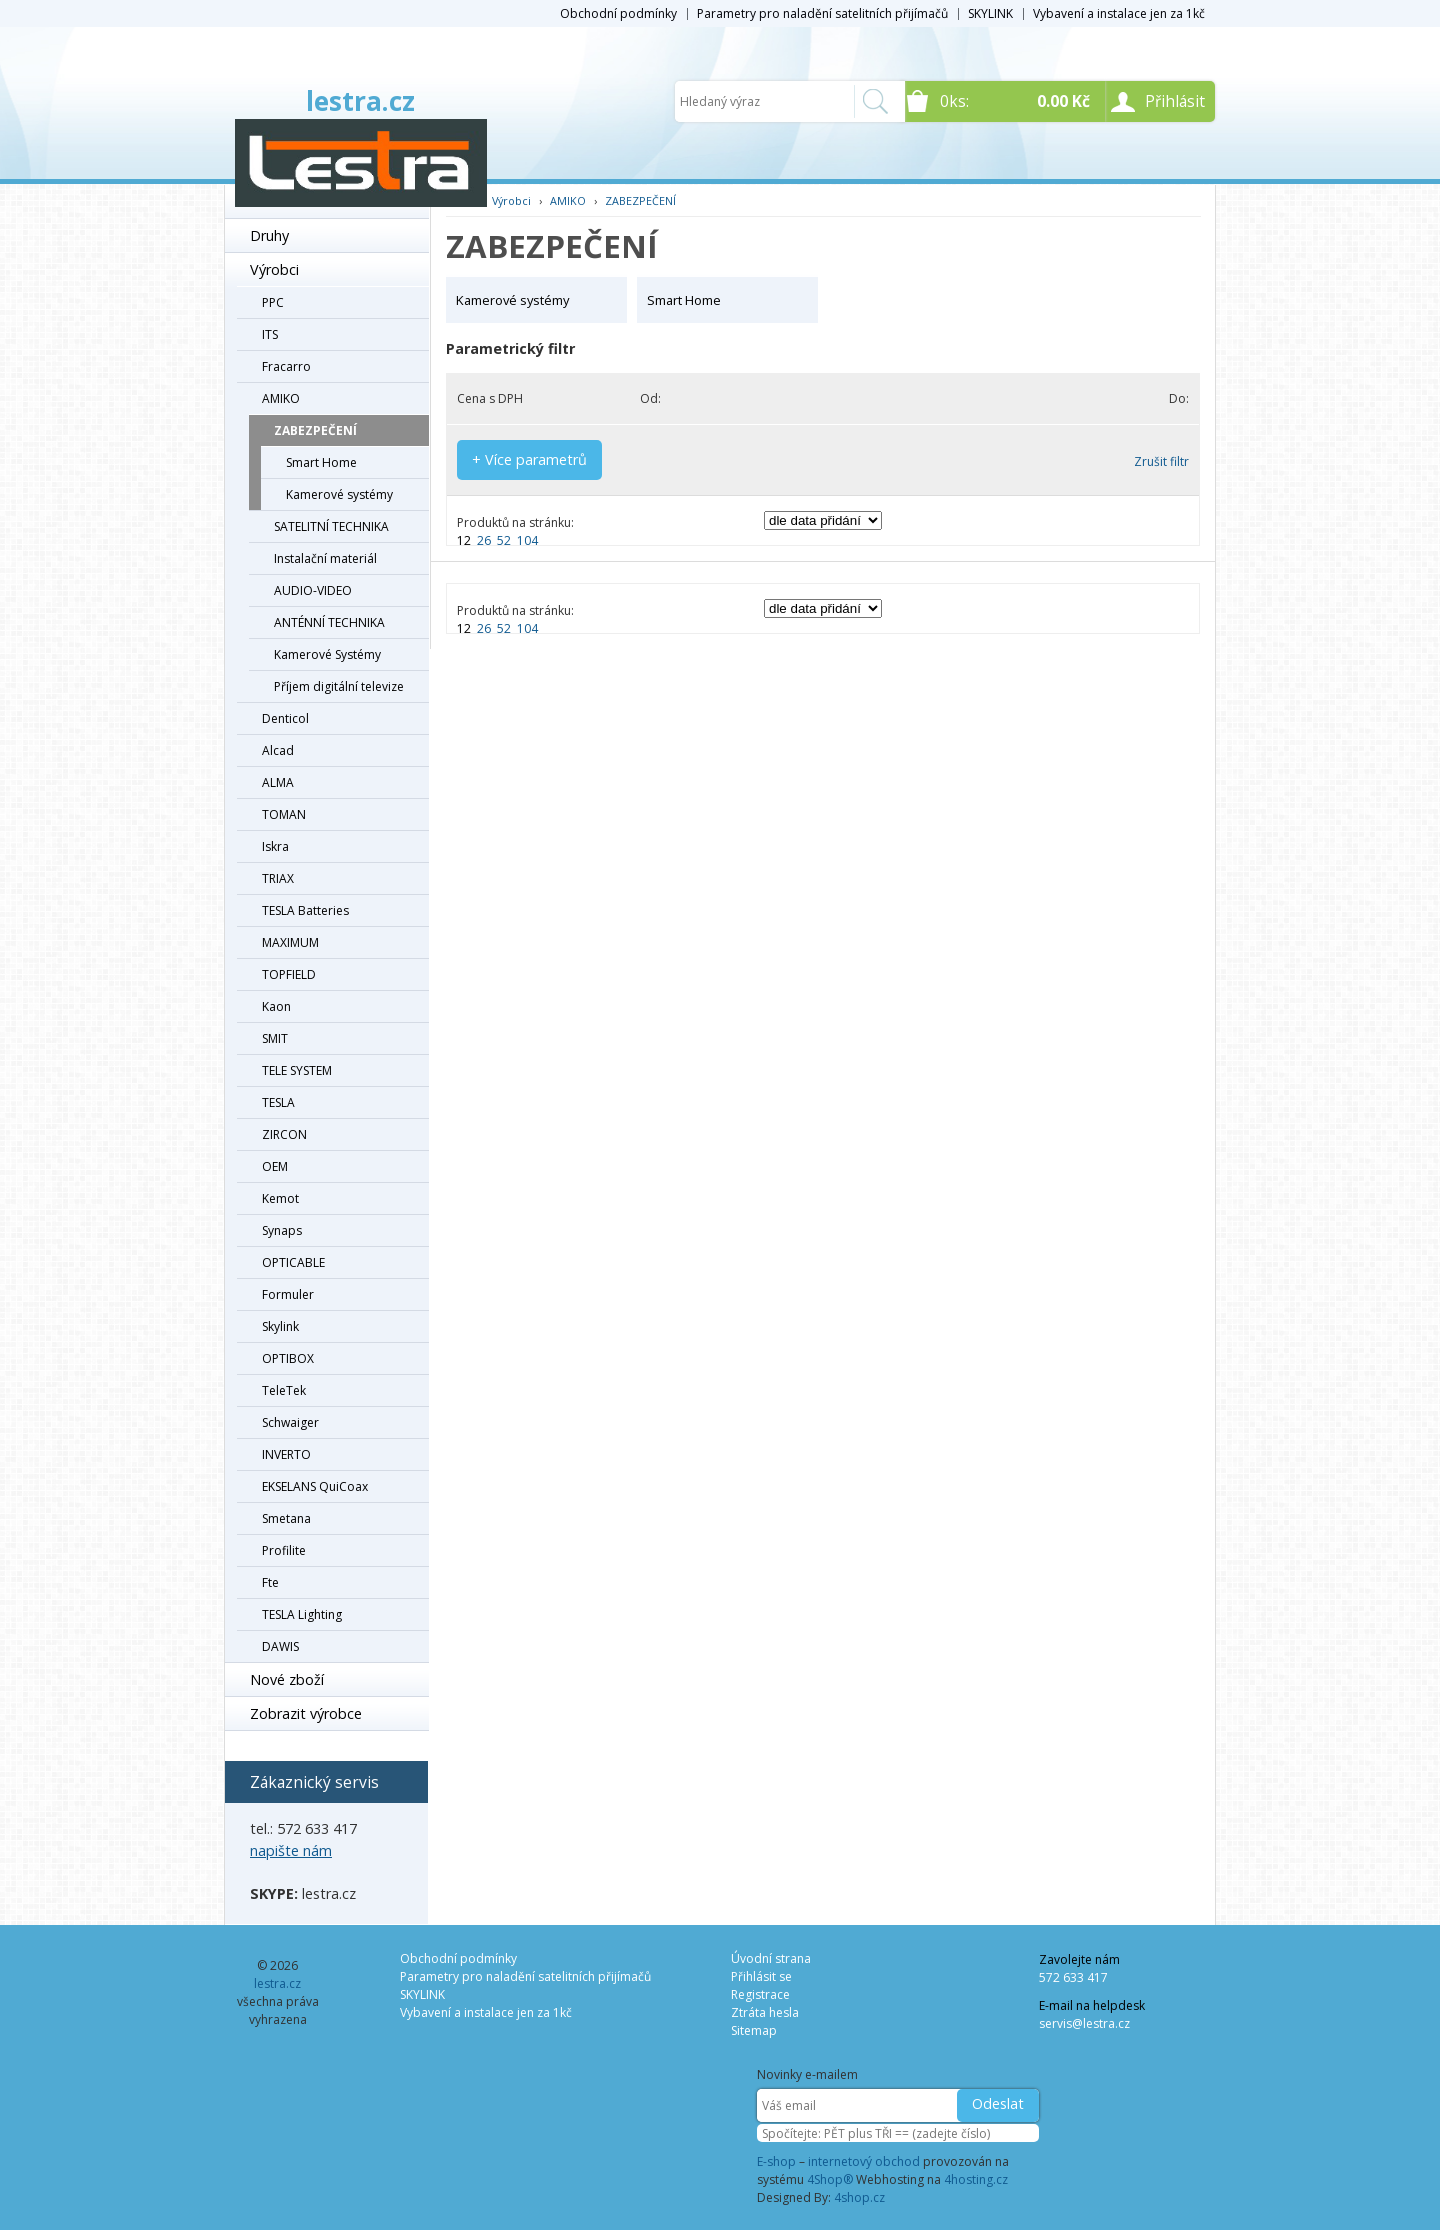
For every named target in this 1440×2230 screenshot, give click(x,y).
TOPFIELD (289, 974)
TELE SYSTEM (297, 1070)
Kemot (280, 1198)
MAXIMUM (290, 942)
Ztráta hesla (765, 2012)
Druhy (269, 235)
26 (484, 540)
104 (527, 540)
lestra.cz (360, 101)
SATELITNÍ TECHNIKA (331, 526)
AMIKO (281, 398)
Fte (270, 1582)
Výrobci (274, 269)
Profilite (284, 1550)
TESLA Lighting (302, 1614)
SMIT (275, 1038)
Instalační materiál (325, 558)
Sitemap (754, 2030)
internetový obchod (864, 2161)
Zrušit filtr (1161, 461)
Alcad (278, 750)
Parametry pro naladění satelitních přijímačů (822, 13)
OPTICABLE (293, 1262)
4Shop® (830, 2179)
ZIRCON (284, 1134)
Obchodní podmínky (618, 13)
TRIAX (278, 878)
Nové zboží (287, 1679)
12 (464, 540)
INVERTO (286, 1454)
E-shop (776, 2161)
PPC (273, 302)
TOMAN (284, 814)
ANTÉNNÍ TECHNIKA (329, 622)
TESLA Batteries (305, 910)
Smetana (286, 1518)
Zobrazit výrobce (306, 1713)
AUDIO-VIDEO (313, 590)
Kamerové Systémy (327, 654)
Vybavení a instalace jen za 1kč (1119, 13)
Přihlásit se (761, 1976)
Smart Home (321, 462)
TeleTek (284, 1390)
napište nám (291, 1850)
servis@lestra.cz (1084, 2023)
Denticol (285, 718)
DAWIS (280, 1646)
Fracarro (286, 366)
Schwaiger (290, 1422)
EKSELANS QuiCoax (315, 1486)
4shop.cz (859, 2197)
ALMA (278, 782)
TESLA (278, 1102)
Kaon (276, 1006)
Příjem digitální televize (339, 686)
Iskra (275, 846)
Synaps (282, 1230)
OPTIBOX (288, 1358)
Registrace (760, 1994)
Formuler (288, 1294)
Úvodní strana (771, 1958)
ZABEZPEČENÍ (315, 430)
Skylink (280, 1326)
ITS (270, 334)
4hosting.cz (976, 2179)
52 (504, 540)
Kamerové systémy (339, 494)
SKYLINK (990, 13)
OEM (275, 1166)
